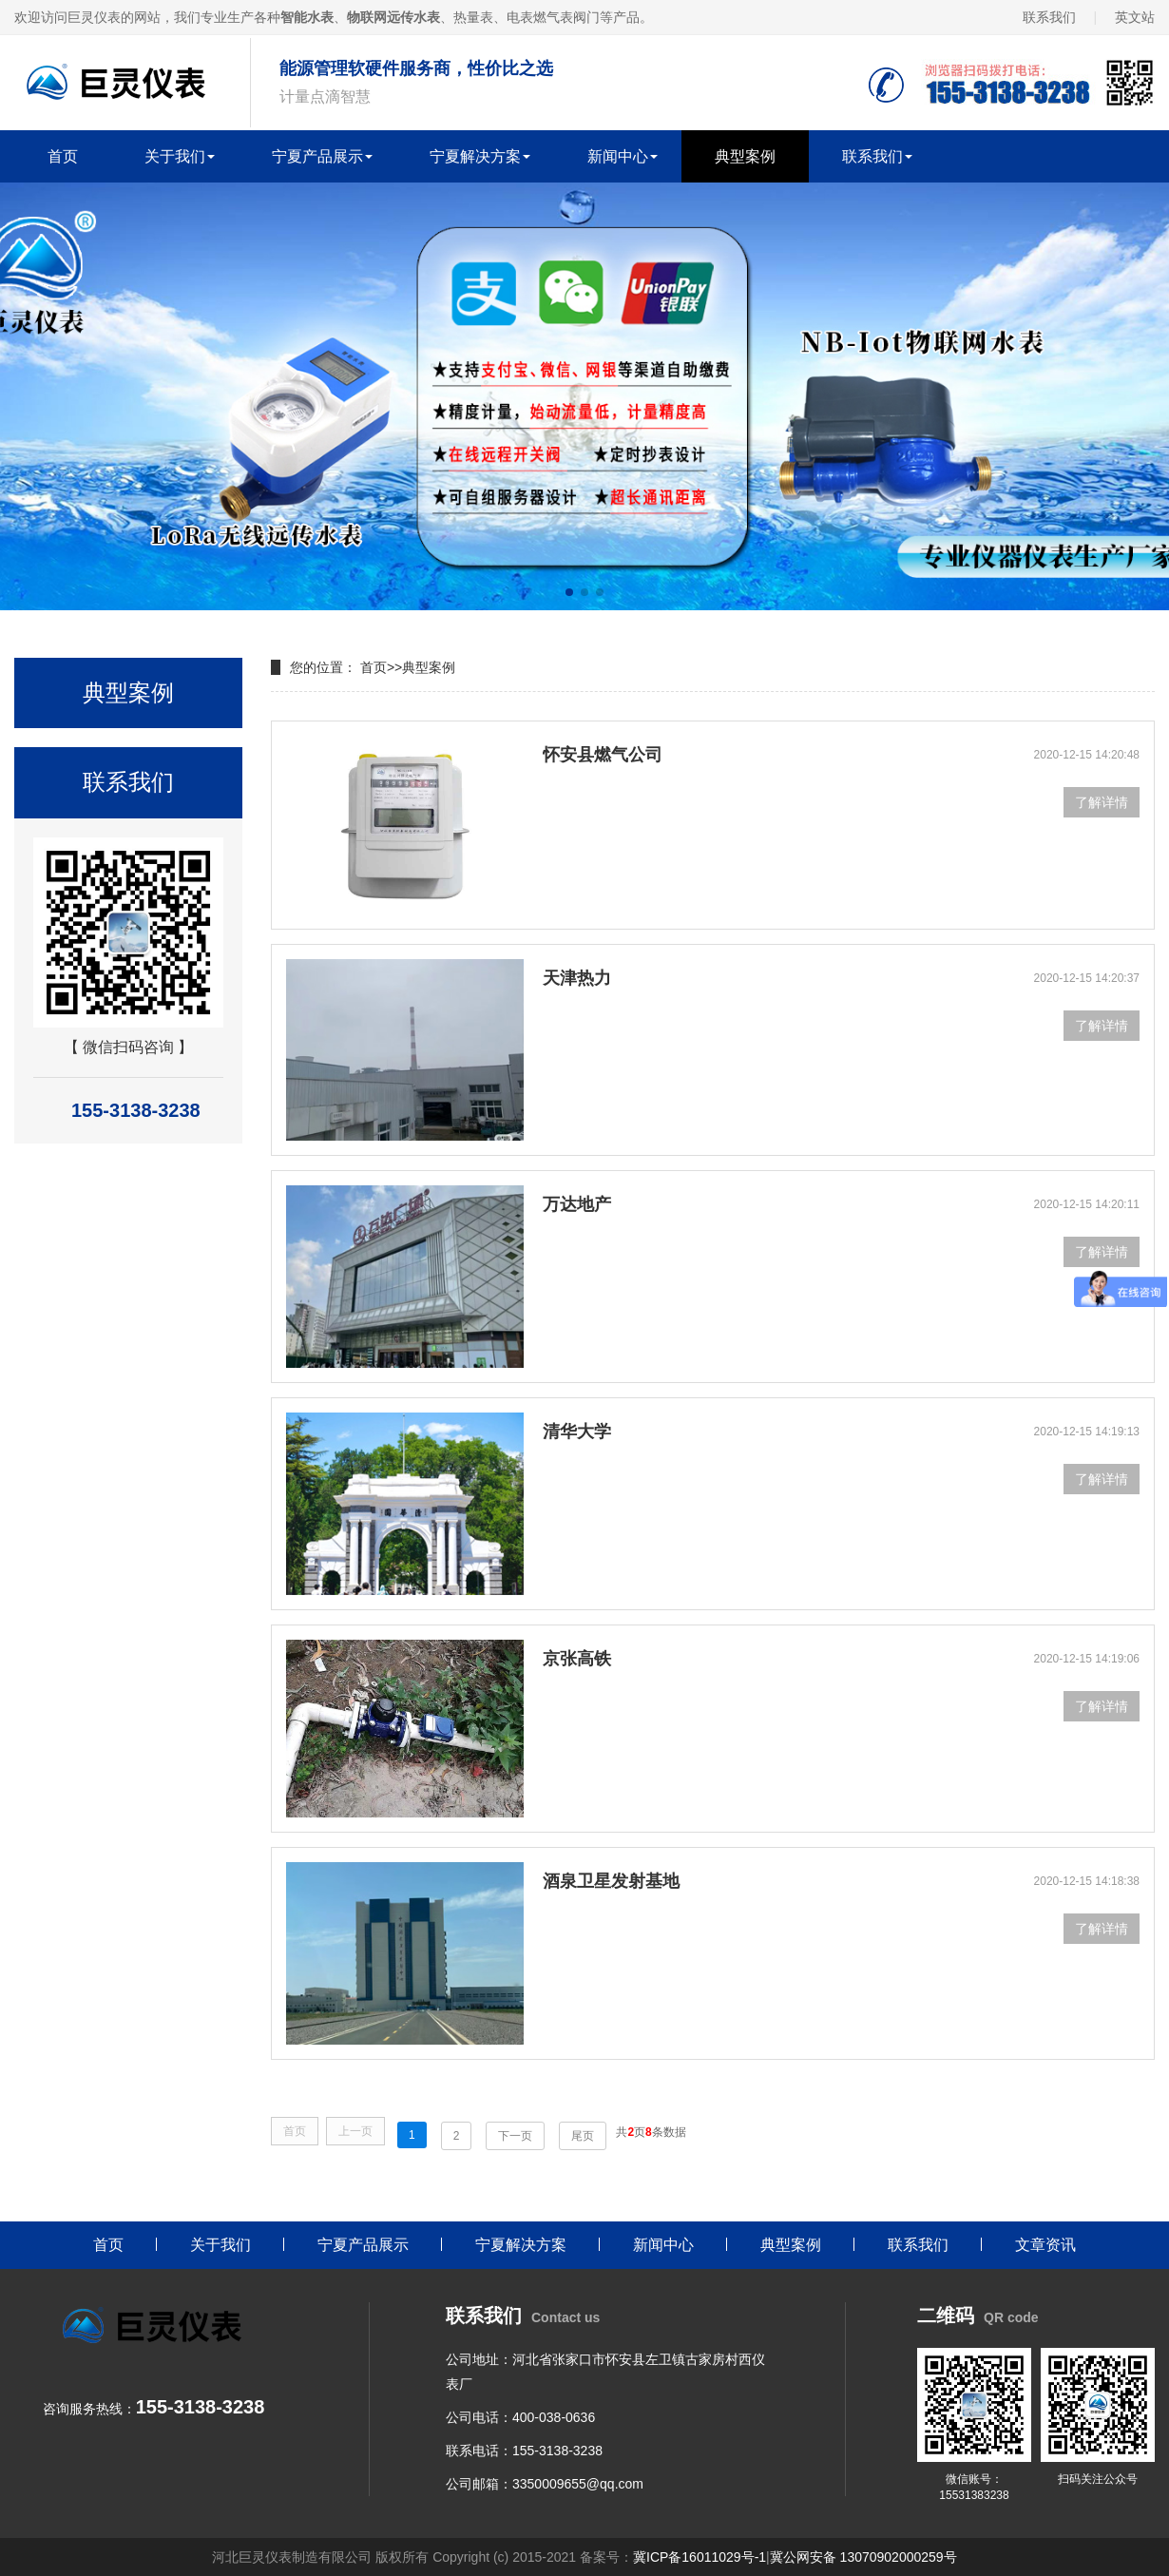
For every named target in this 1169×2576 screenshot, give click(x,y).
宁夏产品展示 (317, 156)
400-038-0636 (553, 2417)
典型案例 (745, 156)
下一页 (515, 2136)
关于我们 (174, 156)
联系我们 (1049, 17)
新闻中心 (617, 156)
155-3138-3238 (557, 2450)
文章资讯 (1045, 2245)
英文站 (1135, 17)
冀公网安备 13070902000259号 (863, 2557)
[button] (569, 592)
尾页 (582, 2136)
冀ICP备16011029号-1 (699, 2557)
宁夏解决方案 (475, 156)
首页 (63, 156)
